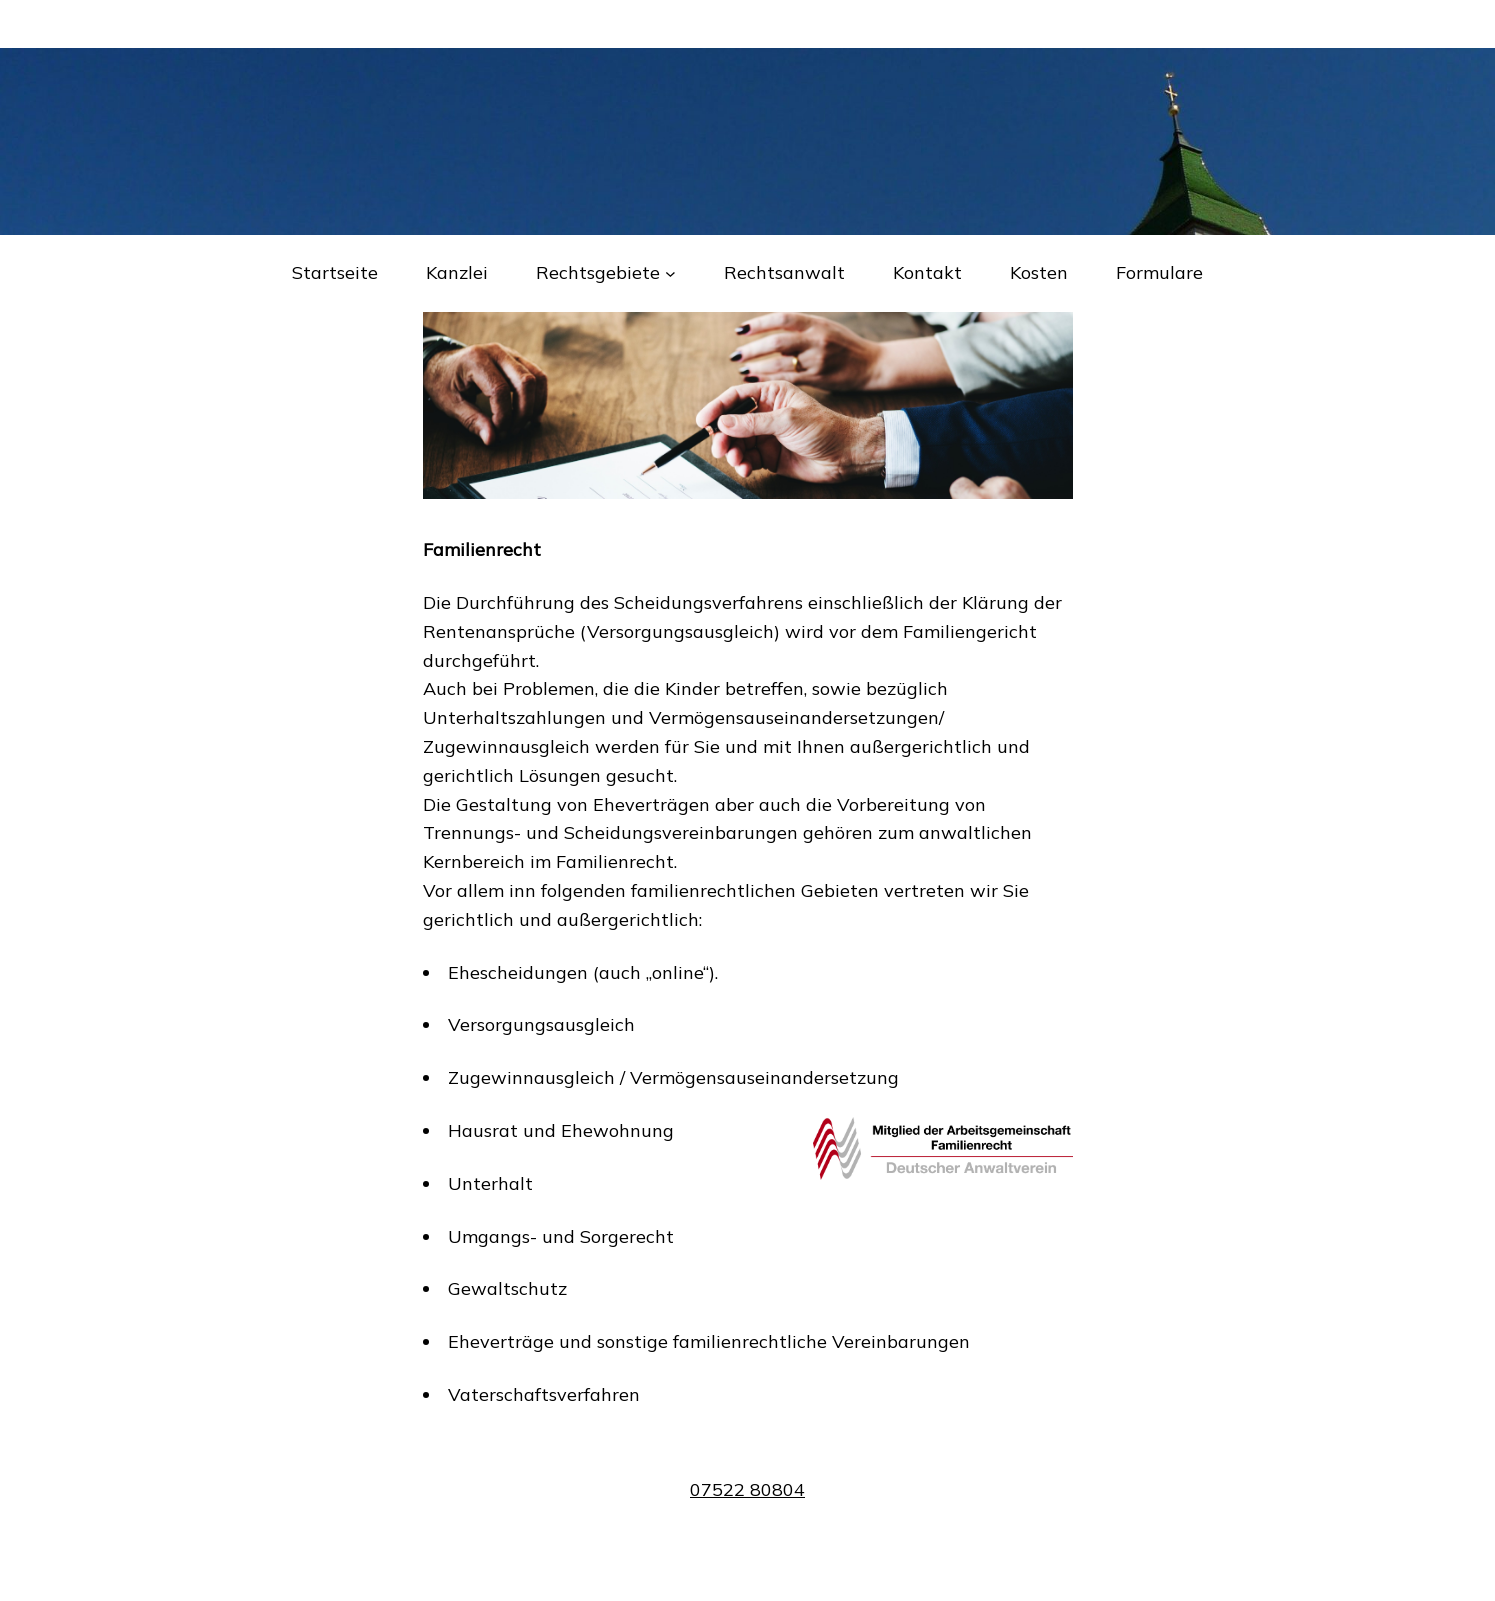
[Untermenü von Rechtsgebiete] (670, 273)
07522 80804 (747, 1489)
